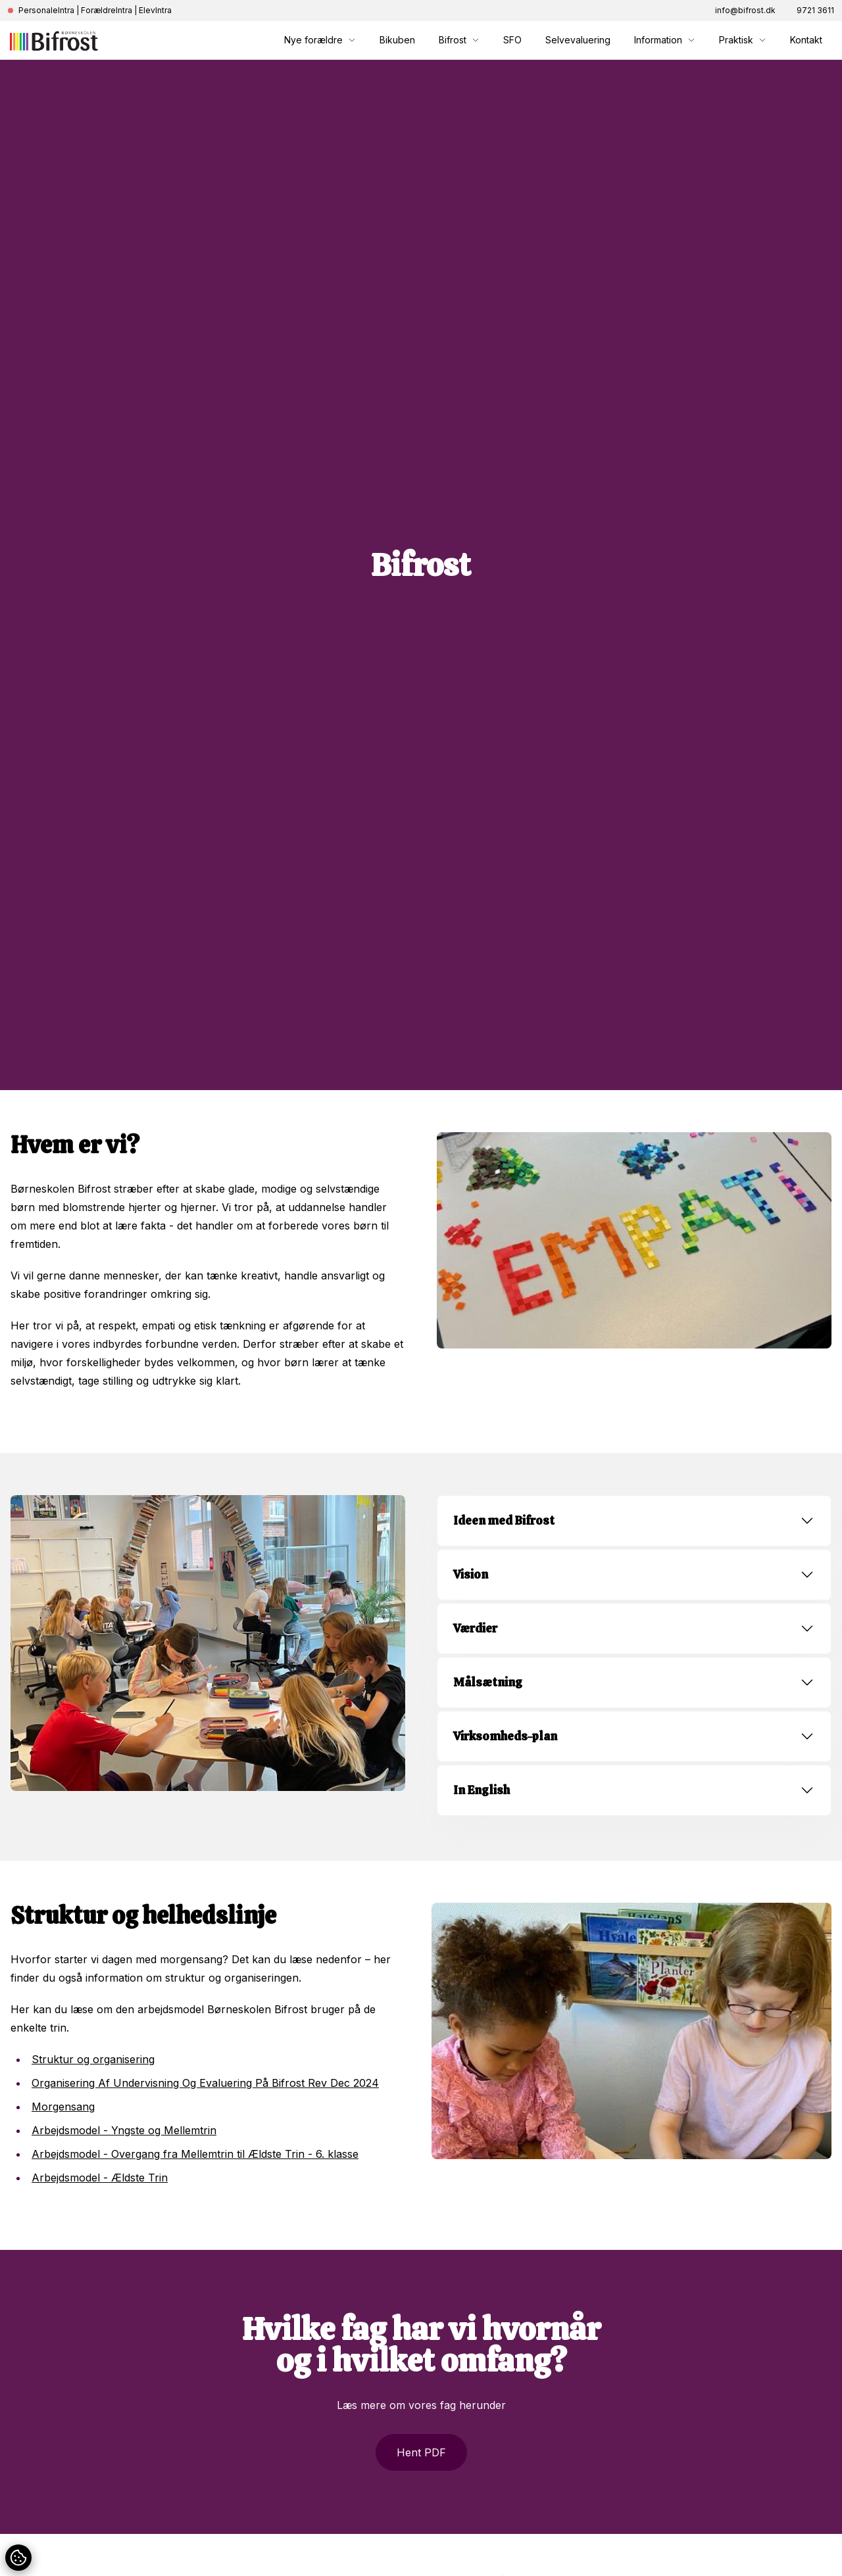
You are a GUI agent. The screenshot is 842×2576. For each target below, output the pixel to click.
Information (664, 39)
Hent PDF (421, 2452)
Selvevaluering (577, 39)
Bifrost (459, 39)
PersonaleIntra (46, 10)
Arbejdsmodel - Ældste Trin (100, 2177)
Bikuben (397, 39)
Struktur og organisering (93, 2059)
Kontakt (806, 39)
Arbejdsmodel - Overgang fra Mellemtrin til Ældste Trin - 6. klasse (195, 2153)
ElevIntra (155, 10)
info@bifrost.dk (745, 10)
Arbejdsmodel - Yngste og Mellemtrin (124, 2130)
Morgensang (63, 2106)
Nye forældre (320, 39)
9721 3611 (815, 10)
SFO (512, 39)
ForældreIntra (106, 10)
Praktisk (742, 39)
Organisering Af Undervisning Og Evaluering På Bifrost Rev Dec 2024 (205, 2082)
